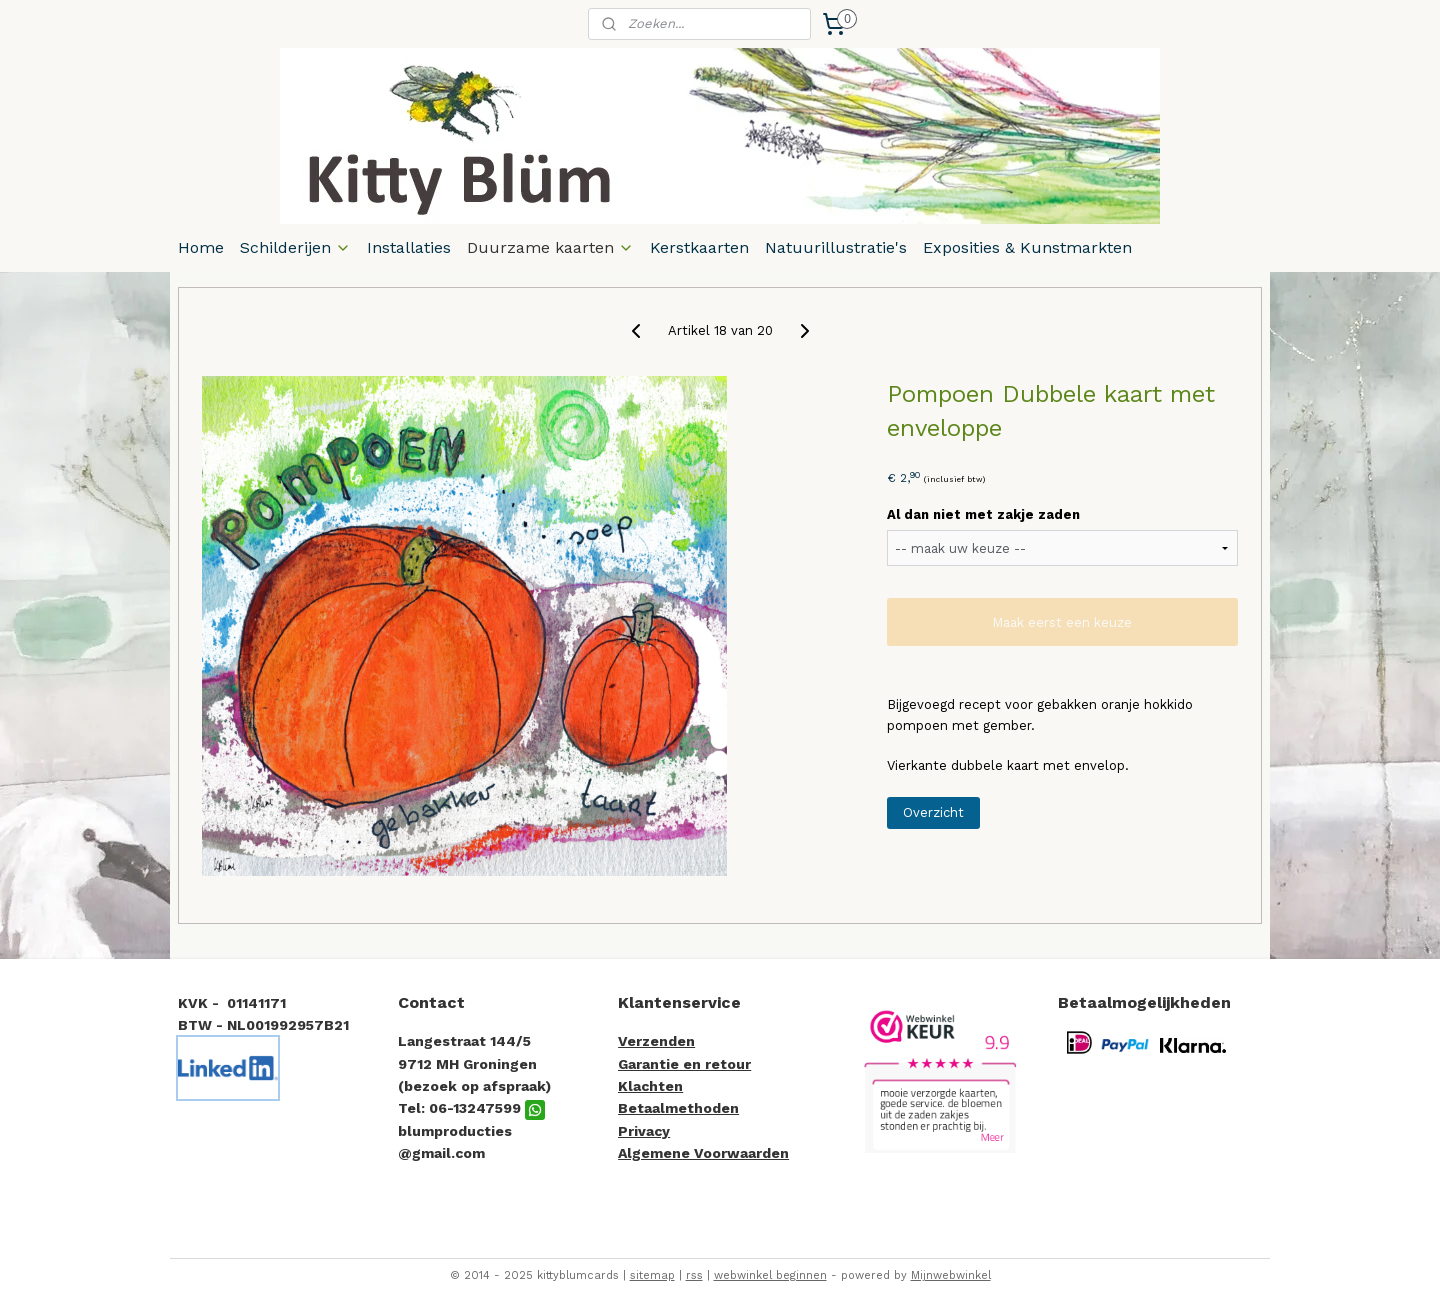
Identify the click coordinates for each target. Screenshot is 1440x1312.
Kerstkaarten (699, 247)
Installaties (409, 247)
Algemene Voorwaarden (703, 1153)
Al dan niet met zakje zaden (983, 514)
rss (694, 1275)
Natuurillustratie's (836, 247)
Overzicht (933, 812)
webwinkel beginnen (770, 1275)
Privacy (644, 1131)
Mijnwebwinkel (951, 1275)
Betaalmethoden (678, 1108)
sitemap (652, 1275)
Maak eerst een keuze (1062, 622)
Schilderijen (295, 247)
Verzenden (656, 1041)
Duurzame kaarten (550, 247)
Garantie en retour (684, 1064)
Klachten (650, 1086)
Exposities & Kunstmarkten (1027, 247)
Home (201, 247)
